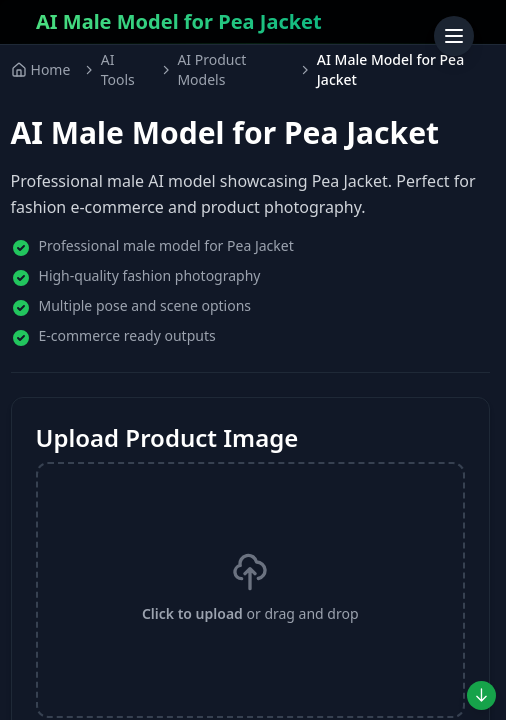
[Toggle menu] (454, 36)
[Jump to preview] (481, 695)
